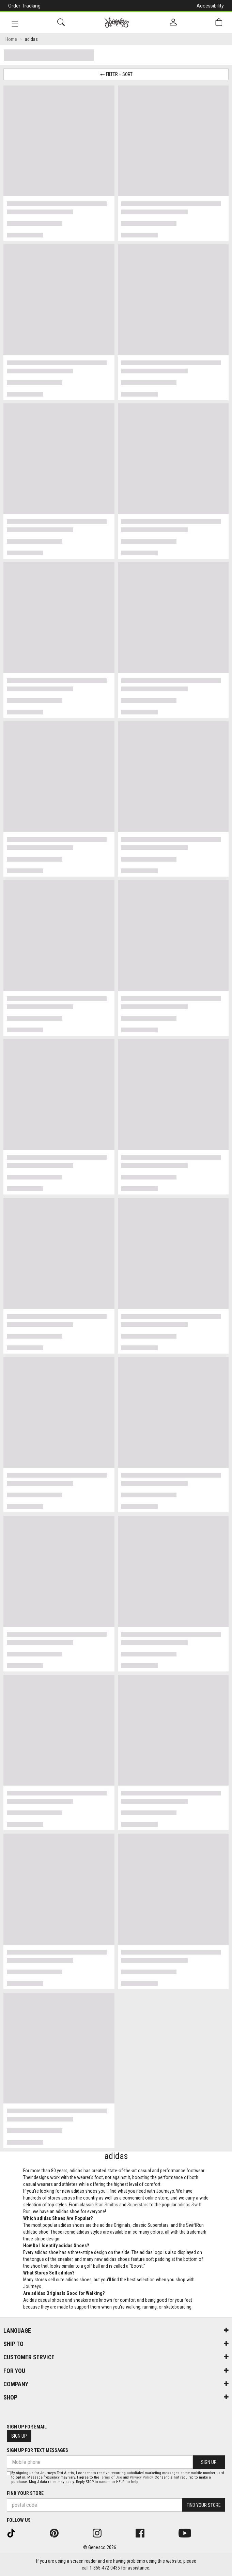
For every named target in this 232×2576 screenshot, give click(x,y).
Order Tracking (24, 6)
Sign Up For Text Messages (37, 2450)
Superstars (138, 2204)
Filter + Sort (116, 74)
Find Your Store (25, 2493)
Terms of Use (111, 2477)
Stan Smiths (106, 2204)
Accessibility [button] (210, 6)
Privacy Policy (141, 2477)
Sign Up (19, 2436)
